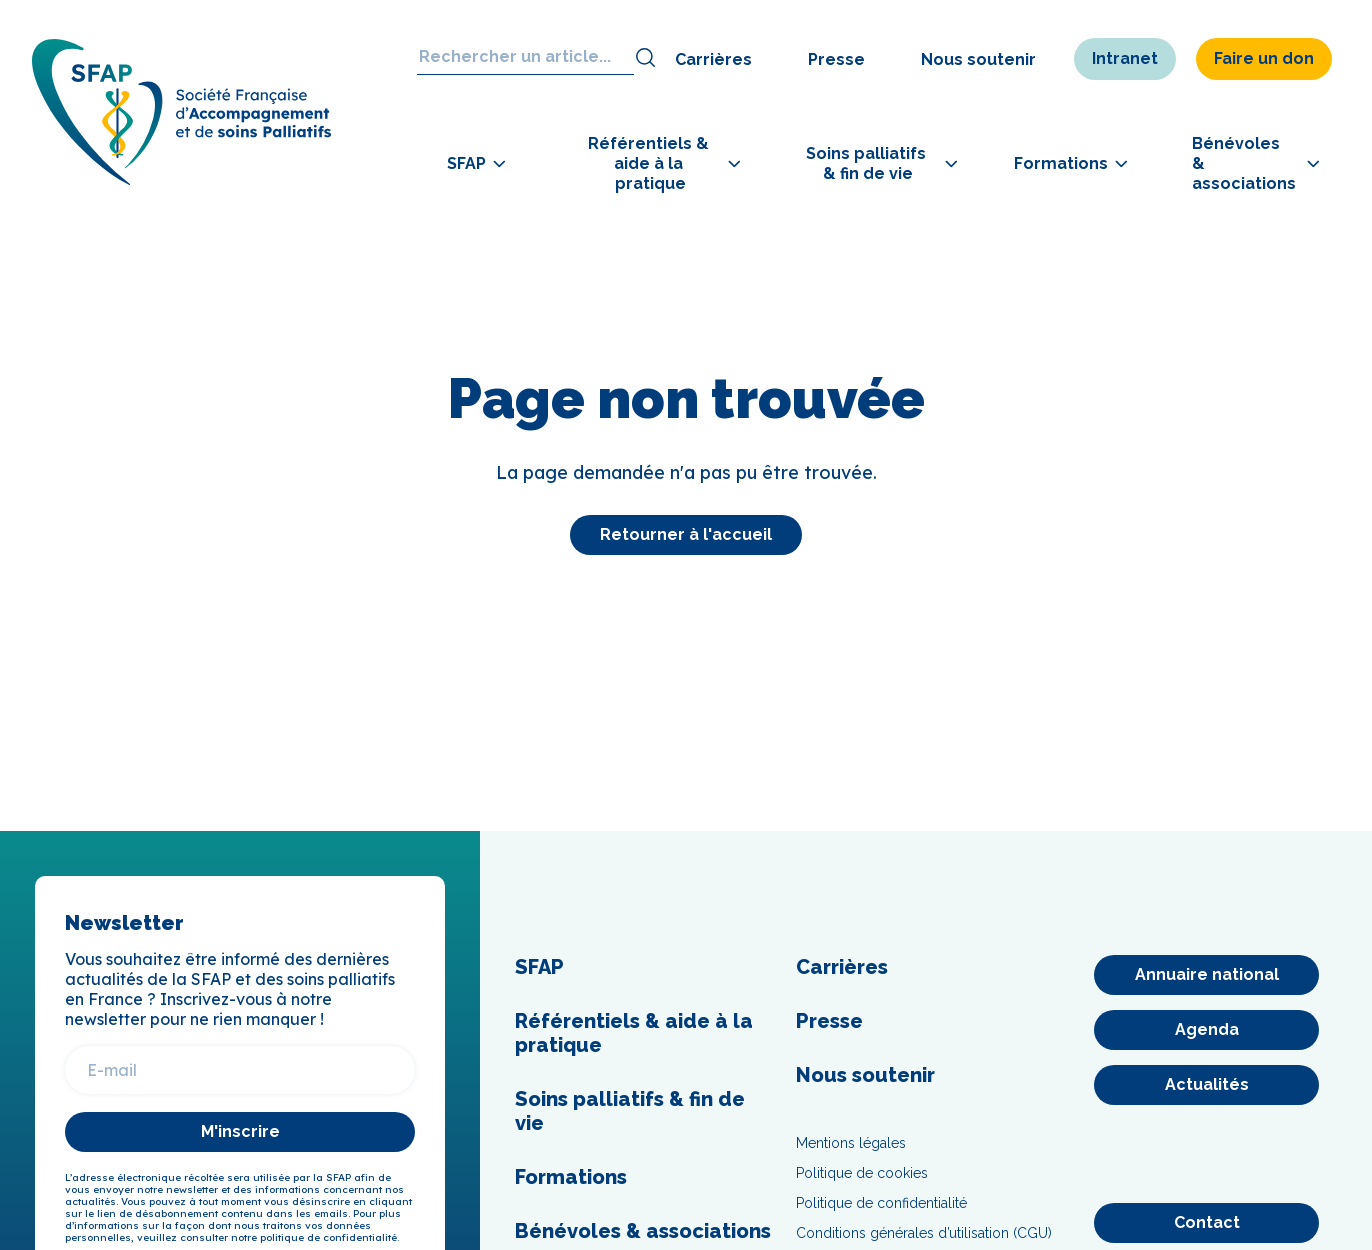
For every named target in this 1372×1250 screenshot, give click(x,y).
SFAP (539, 967)
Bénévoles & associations (643, 1231)
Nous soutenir (978, 59)
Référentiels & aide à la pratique (634, 1033)
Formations (571, 1177)
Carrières (713, 59)
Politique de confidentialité (881, 1203)
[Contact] (1206, 1223)
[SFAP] (182, 179)
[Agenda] (1206, 1030)
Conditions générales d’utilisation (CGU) (924, 1233)
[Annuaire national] (1206, 975)
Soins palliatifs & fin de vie (630, 1111)
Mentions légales (851, 1143)
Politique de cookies (862, 1173)
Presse (836, 59)
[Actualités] (1206, 1085)
